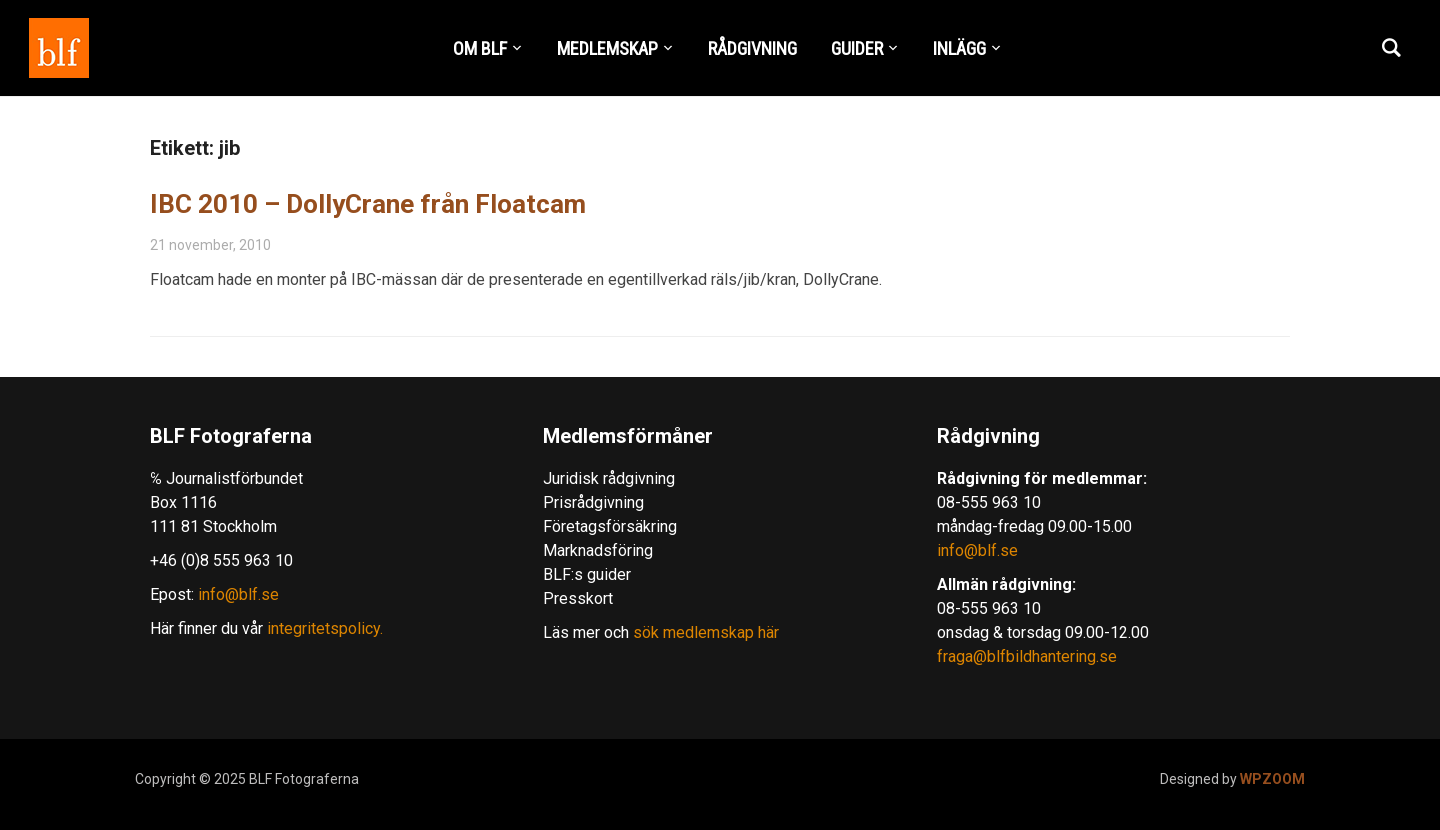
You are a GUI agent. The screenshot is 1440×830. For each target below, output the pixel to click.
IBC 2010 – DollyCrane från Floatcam (368, 204)
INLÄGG (959, 48)
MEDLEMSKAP (607, 48)
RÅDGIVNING (752, 48)
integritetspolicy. (325, 628)
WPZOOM (1272, 779)
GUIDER (857, 48)
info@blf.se (238, 594)
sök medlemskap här (704, 632)
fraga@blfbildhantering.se (1027, 656)
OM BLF (480, 48)
